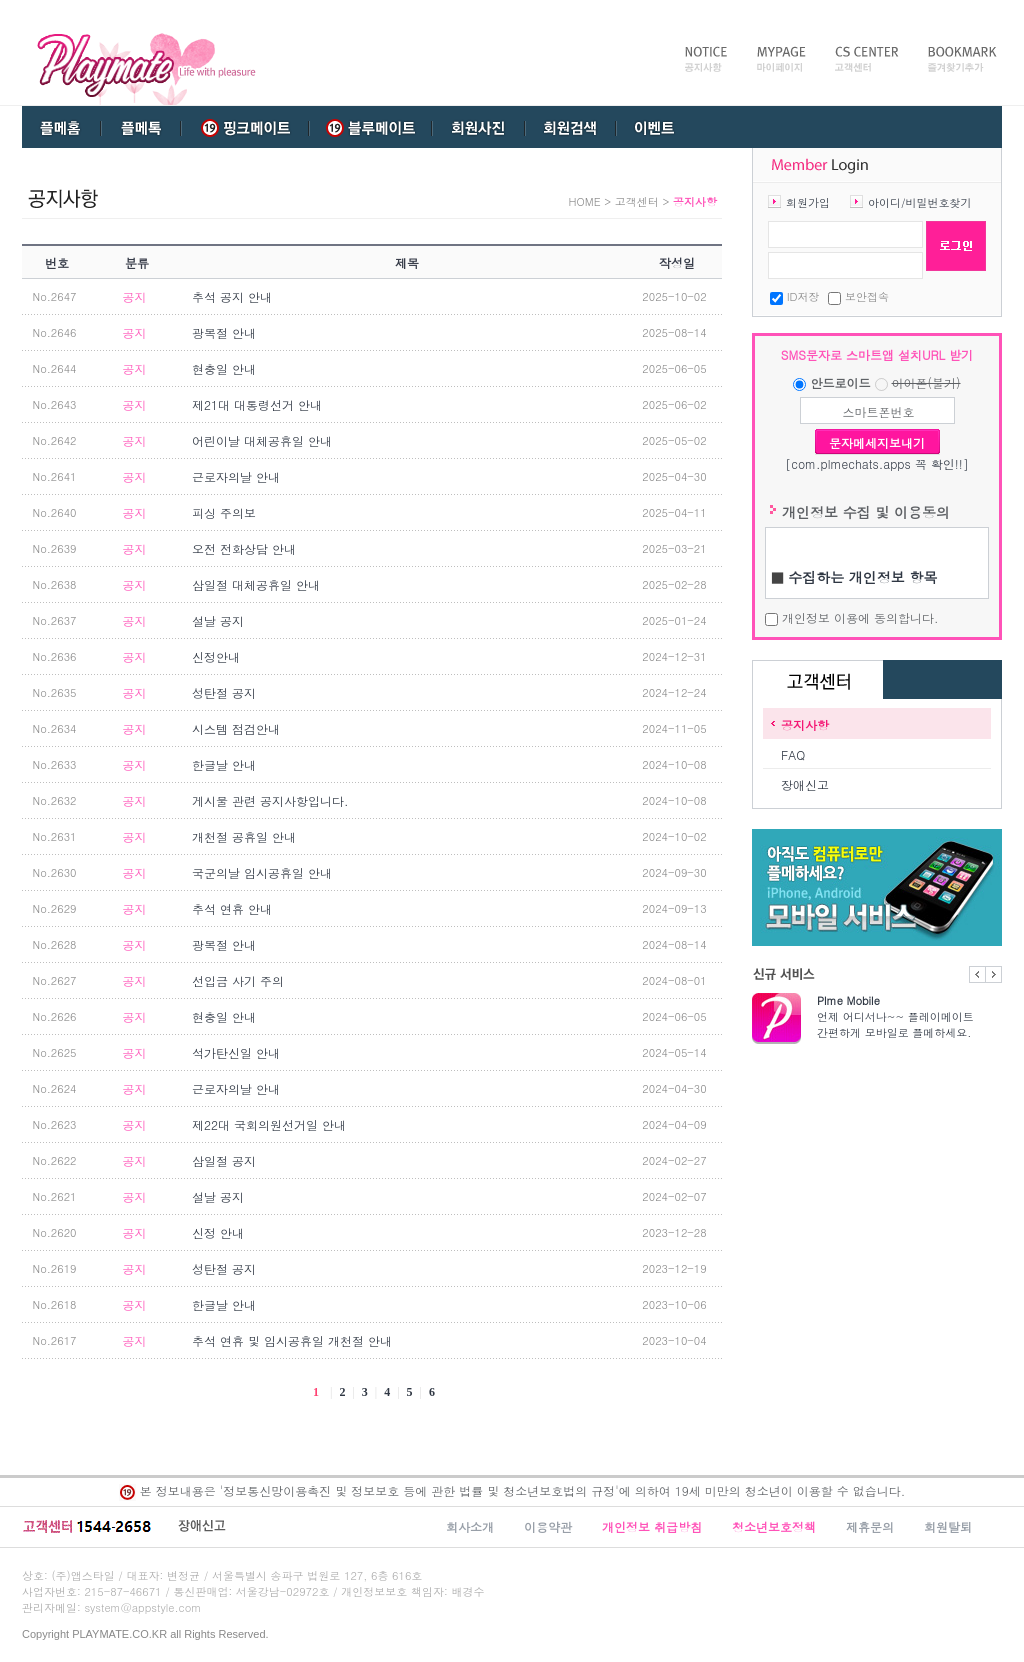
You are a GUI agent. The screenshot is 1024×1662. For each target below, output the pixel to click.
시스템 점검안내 (236, 728)
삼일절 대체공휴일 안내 (256, 584)
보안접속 (867, 296)
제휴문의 (870, 1526)
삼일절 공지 (224, 1160)
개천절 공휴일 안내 (244, 836)
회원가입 (808, 202)
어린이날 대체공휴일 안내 (262, 440)
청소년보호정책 (774, 1526)
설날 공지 (218, 620)
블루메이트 (367, 127)
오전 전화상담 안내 (244, 548)
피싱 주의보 (224, 512)
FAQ (793, 754)
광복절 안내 (224, 332)
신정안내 (216, 656)
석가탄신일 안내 (236, 1052)
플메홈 (62, 127)
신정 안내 (218, 1232)
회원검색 (570, 127)
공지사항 (805, 724)
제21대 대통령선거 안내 (257, 404)
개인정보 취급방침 (652, 1526)
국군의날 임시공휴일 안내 (262, 872)
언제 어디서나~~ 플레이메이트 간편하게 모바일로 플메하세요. (909, 1016)
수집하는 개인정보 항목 (862, 577)
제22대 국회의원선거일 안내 (269, 1124)
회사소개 (470, 1526)
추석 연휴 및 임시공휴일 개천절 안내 (292, 1340)
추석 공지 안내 (232, 296)
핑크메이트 (245, 127)
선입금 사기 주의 (238, 980)
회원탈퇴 (948, 1526)
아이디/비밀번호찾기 (920, 202)
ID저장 (803, 296)
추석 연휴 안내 (232, 908)
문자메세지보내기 (877, 442)
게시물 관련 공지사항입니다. (270, 800)
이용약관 (548, 1526)
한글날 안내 (224, 764)
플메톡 (141, 127)
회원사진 (476, 127)
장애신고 (805, 784)
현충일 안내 (224, 368)
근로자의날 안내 (236, 476)
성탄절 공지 (224, 692)
